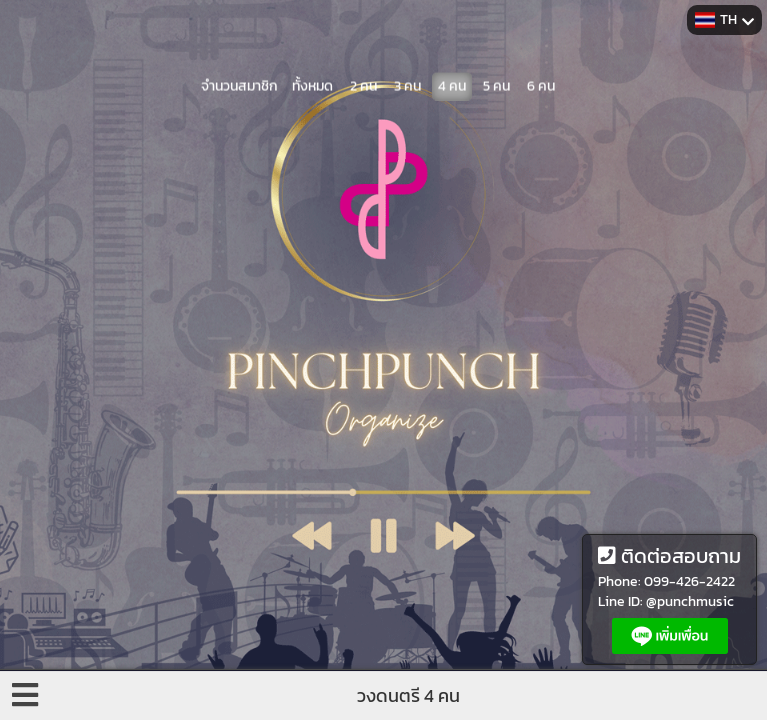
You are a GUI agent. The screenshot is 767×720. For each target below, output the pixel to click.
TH (724, 19)
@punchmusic (690, 601)
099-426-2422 (689, 581)
